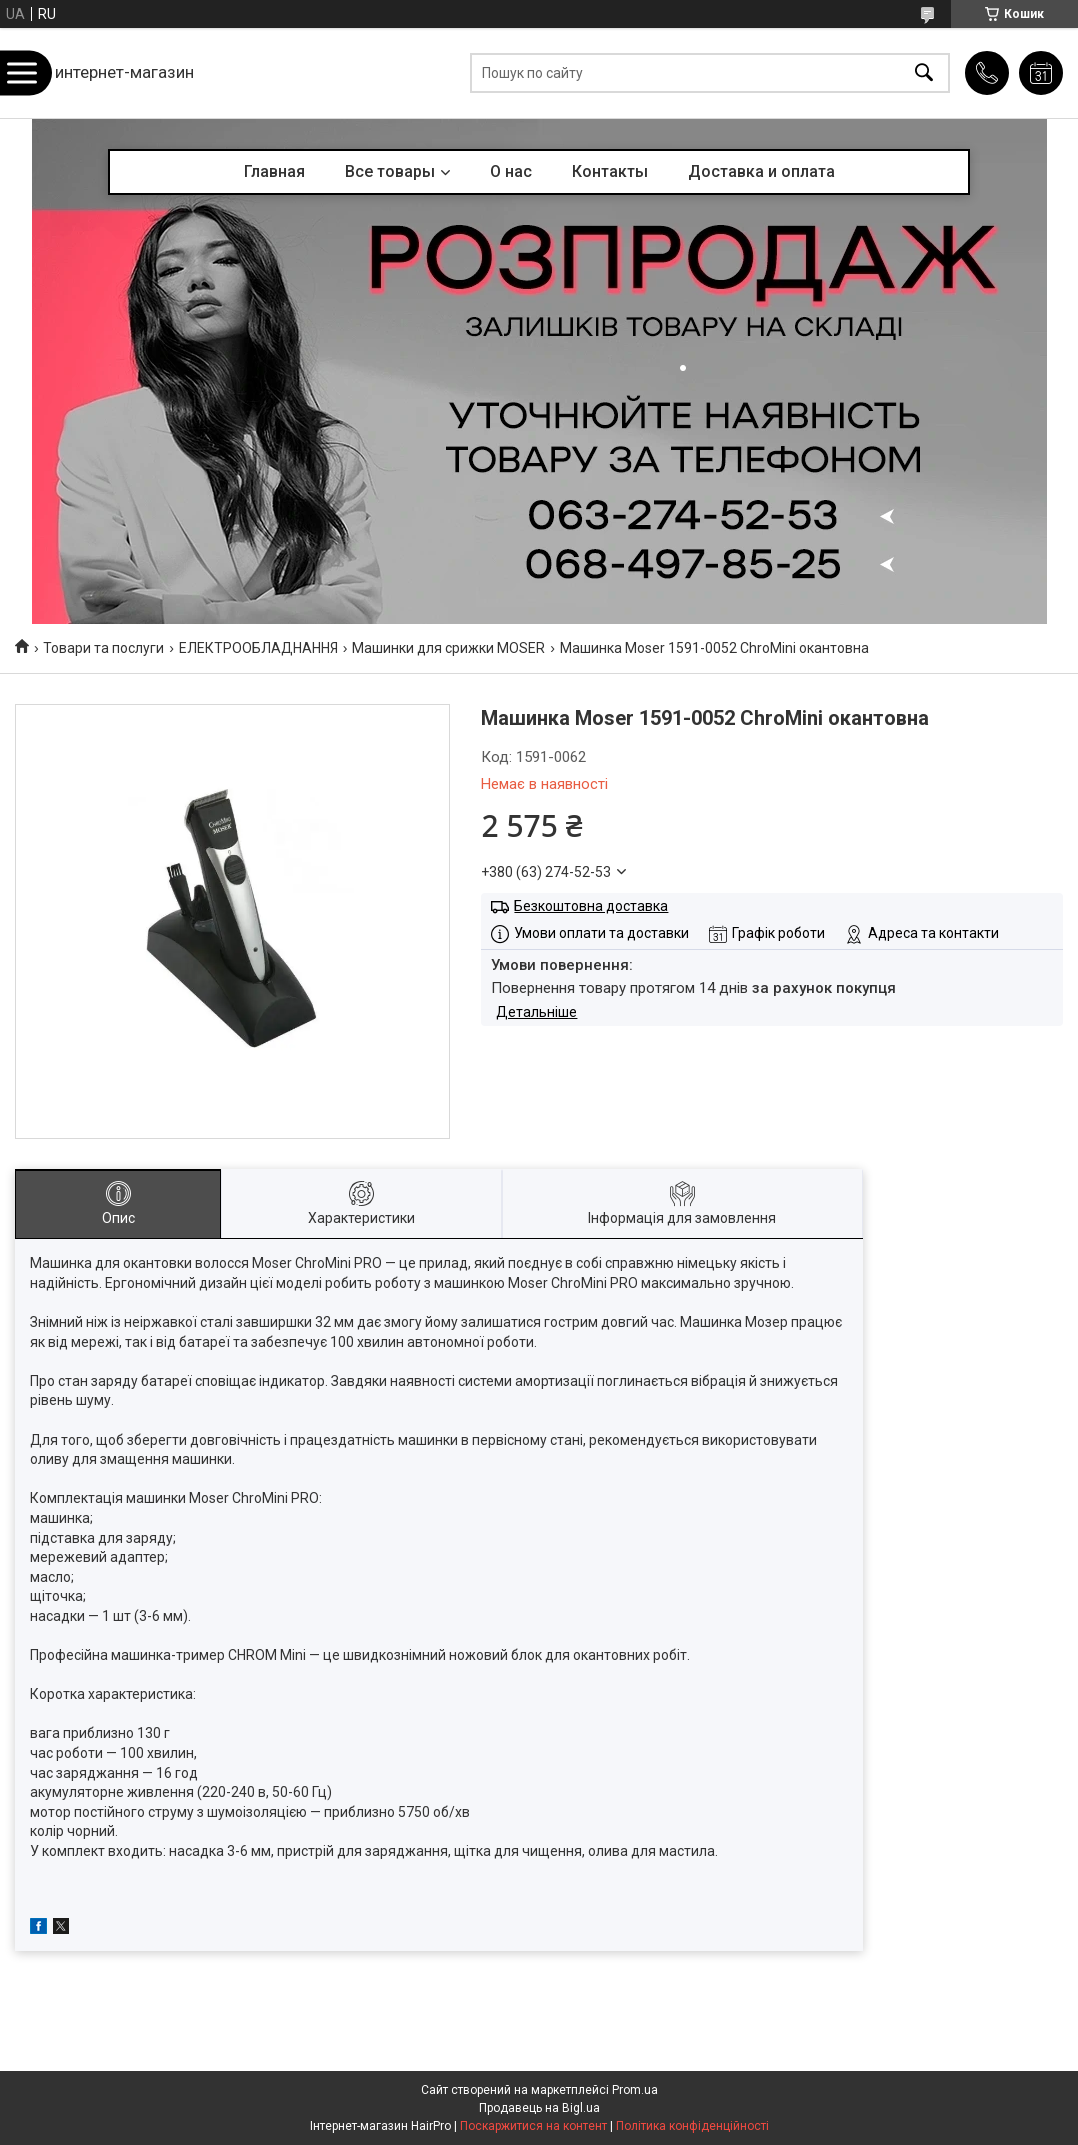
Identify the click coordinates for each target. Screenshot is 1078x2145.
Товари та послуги (103, 648)
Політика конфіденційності (692, 2126)
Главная (274, 171)
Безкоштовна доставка (591, 906)
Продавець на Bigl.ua (539, 2108)
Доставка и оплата (761, 171)
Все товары (390, 171)
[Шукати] (924, 73)
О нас (511, 171)
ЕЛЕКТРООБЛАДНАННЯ (258, 648)
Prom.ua (635, 2090)
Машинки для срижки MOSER (448, 648)
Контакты (610, 171)
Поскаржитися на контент (533, 2126)
